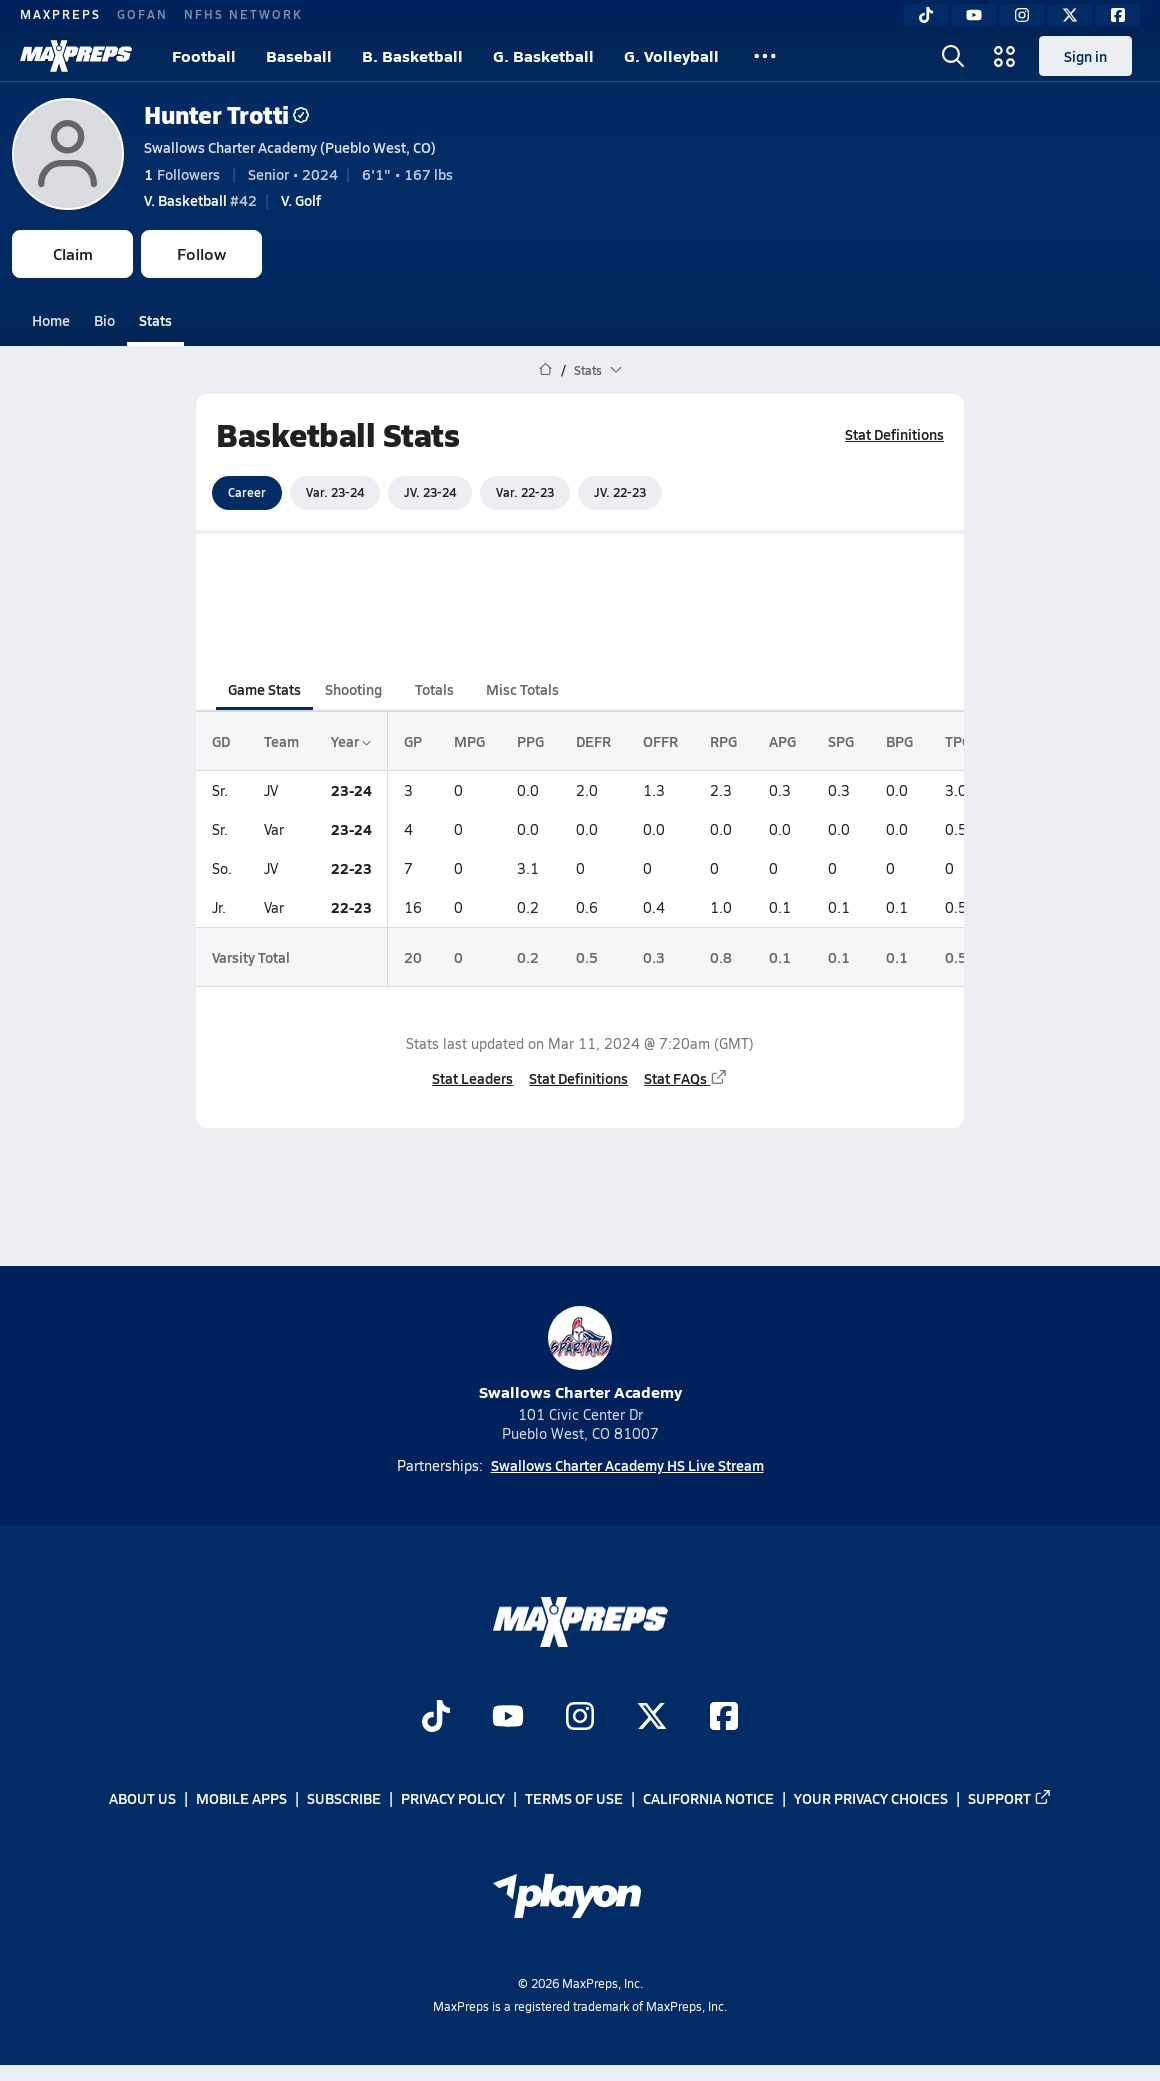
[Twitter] (1070, 15)
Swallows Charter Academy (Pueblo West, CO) (290, 147)
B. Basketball (412, 55)
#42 (200, 200)
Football (204, 55)
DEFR (593, 741)
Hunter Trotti (226, 114)
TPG (958, 741)
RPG (723, 741)
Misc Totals (522, 689)
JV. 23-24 (430, 492)
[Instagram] (1022, 15)
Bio (104, 320)
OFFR (660, 741)
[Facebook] (1118, 15)
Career (247, 492)
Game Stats (264, 689)
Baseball (299, 55)
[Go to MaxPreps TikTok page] (436, 1718)
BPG (899, 741)
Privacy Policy (453, 1799)
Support (1010, 1799)
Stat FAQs (686, 1078)
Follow (201, 253)
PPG (530, 741)
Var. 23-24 (335, 492)
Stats (155, 320)
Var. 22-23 (525, 492)
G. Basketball (543, 55)
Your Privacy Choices (871, 1799)
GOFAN (142, 14)
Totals (434, 689)
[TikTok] (926, 15)
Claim (73, 253)
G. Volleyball (671, 55)
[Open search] (953, 56)
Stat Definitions (894, 434)
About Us (142, 1799)
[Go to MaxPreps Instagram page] (580, 1718)
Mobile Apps (241, 1799)
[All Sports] (765, 56)
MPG (469, 741)
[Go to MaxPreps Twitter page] (652, 1718)
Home (51, 320)
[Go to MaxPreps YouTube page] (508, 1718)
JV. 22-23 (620, 492)
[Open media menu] (1005, 56)
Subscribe (344, 1799)
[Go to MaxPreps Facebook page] (724, 1718)
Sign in (1085, 56)
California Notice (708, 1799)
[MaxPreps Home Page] (545, 370)
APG (782, 741)
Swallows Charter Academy (580, 1354)
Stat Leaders (472, 1078)
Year (351, 741)
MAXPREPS (60, 14)
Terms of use (574, 1799)
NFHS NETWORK (243, 14)
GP (413, 741)
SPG (841, 741)
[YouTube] (974, 15)
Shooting (353, 689)
